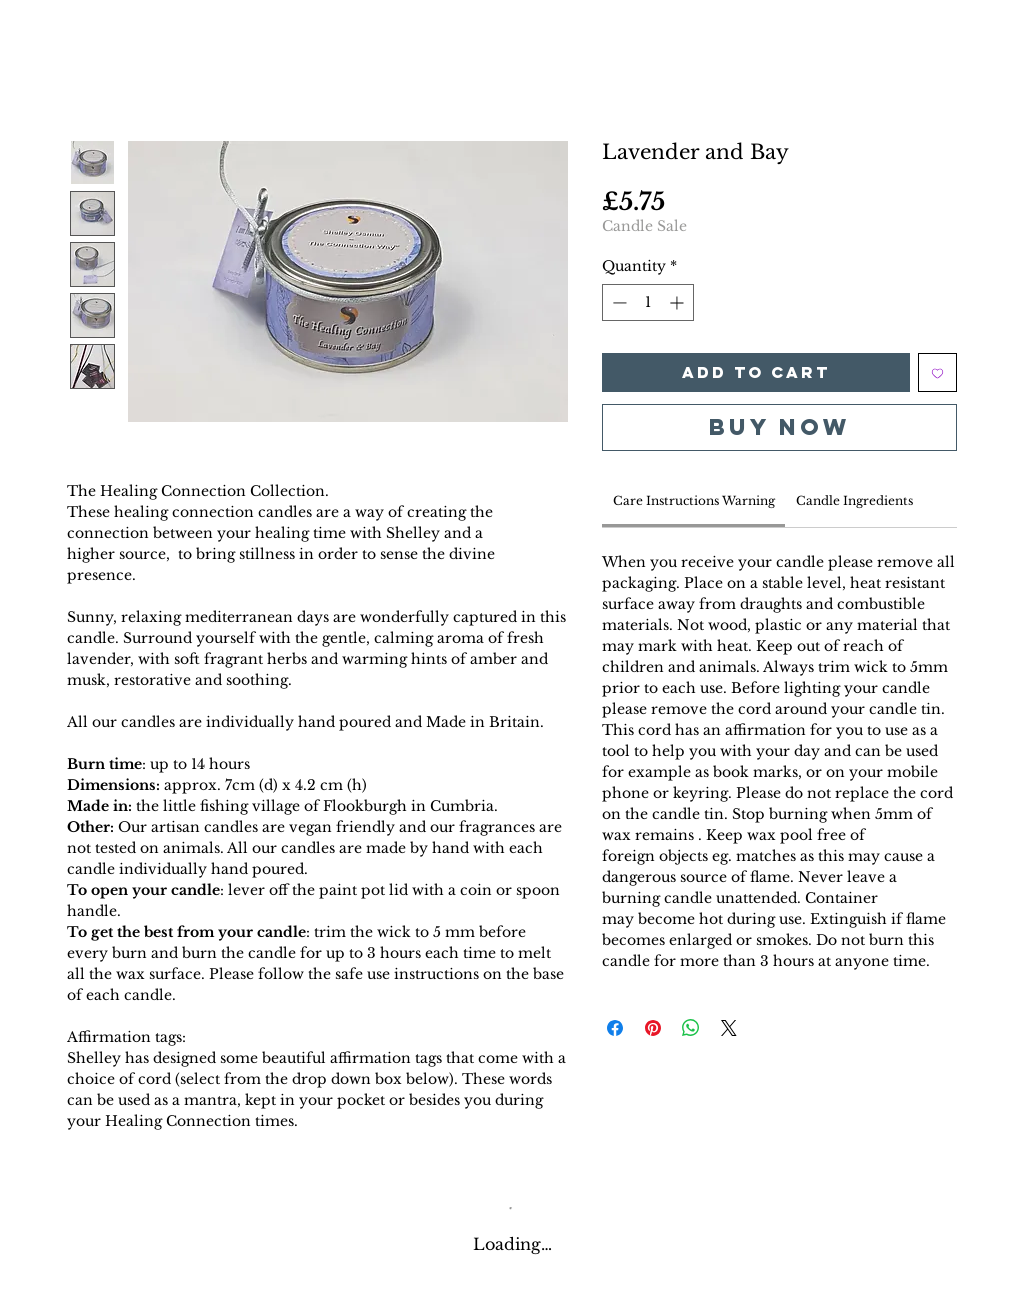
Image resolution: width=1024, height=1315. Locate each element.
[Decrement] (617, 302)
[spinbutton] (648, 302)
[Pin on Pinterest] (653, 1028)
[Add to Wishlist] (937, 372)
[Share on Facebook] (615, 1028)
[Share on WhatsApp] (691, 1028)
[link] (694, 500)
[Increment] (678, 302)
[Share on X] (729, 1028)
